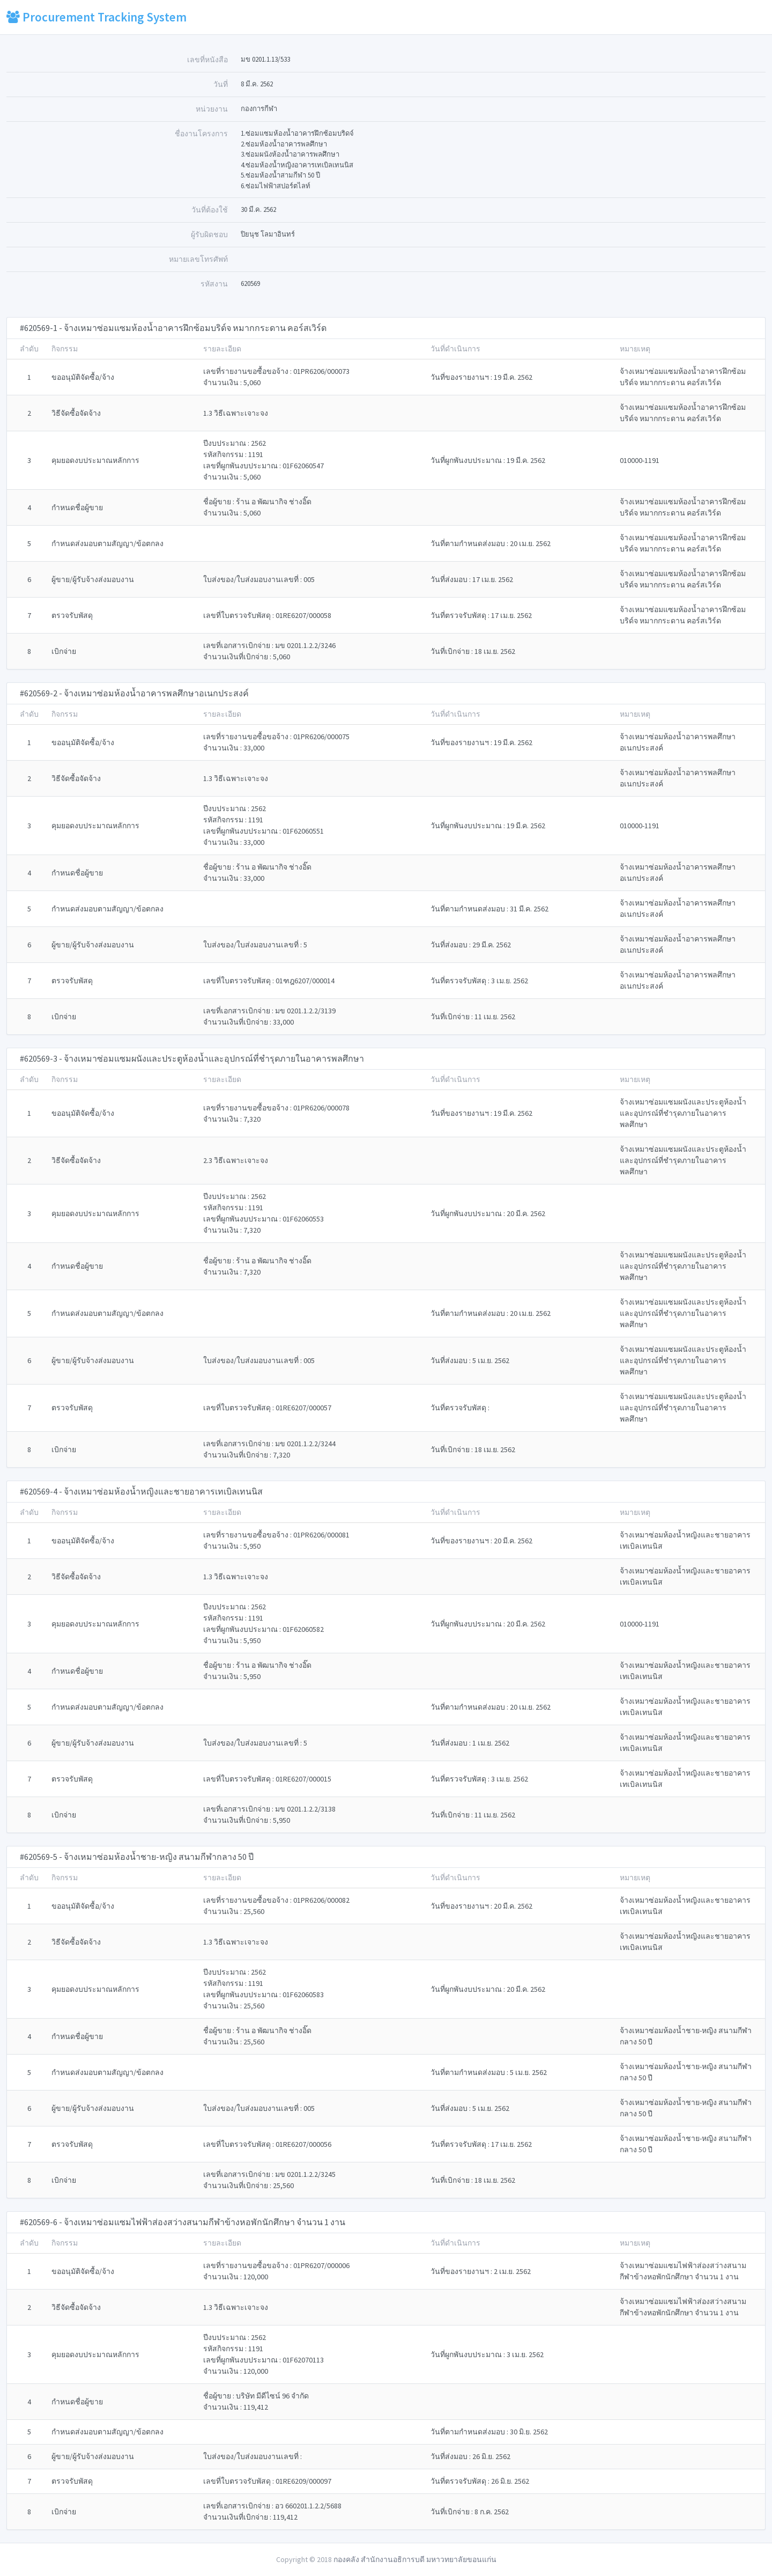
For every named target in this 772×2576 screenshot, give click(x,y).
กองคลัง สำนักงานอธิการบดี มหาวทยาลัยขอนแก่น (414, 2559)
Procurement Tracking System (96, 17)
